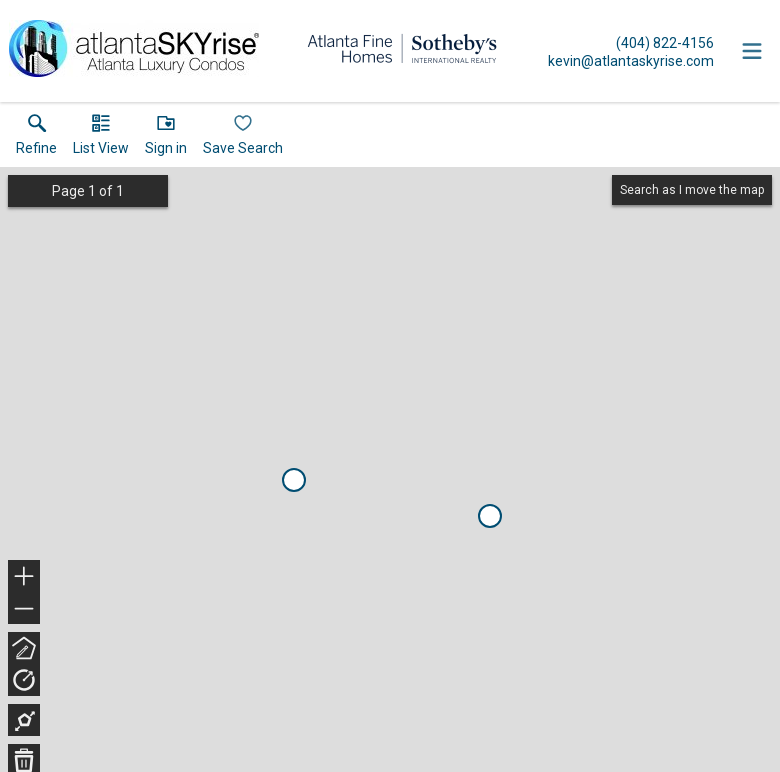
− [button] (24, 609)
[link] (36, 139)
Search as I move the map (692, 190)
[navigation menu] (752, 51)
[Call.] (631, 42)
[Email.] (631, 60)
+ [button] (24, 578)
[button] (101, 139)
